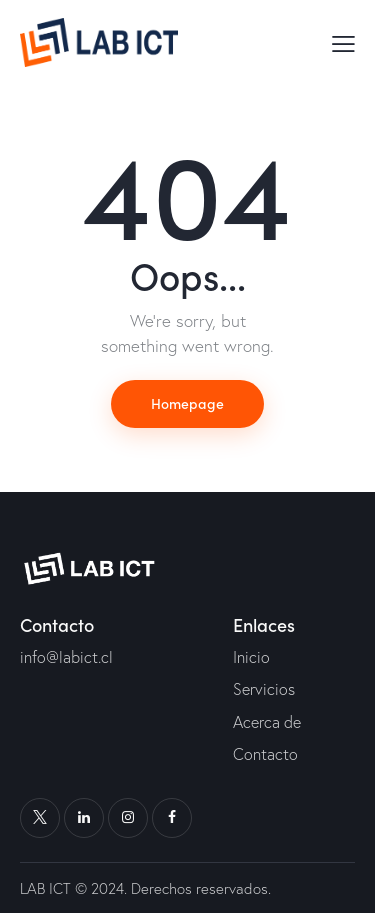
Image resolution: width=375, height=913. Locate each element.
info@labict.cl (66, 657)
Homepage (187, 403)
